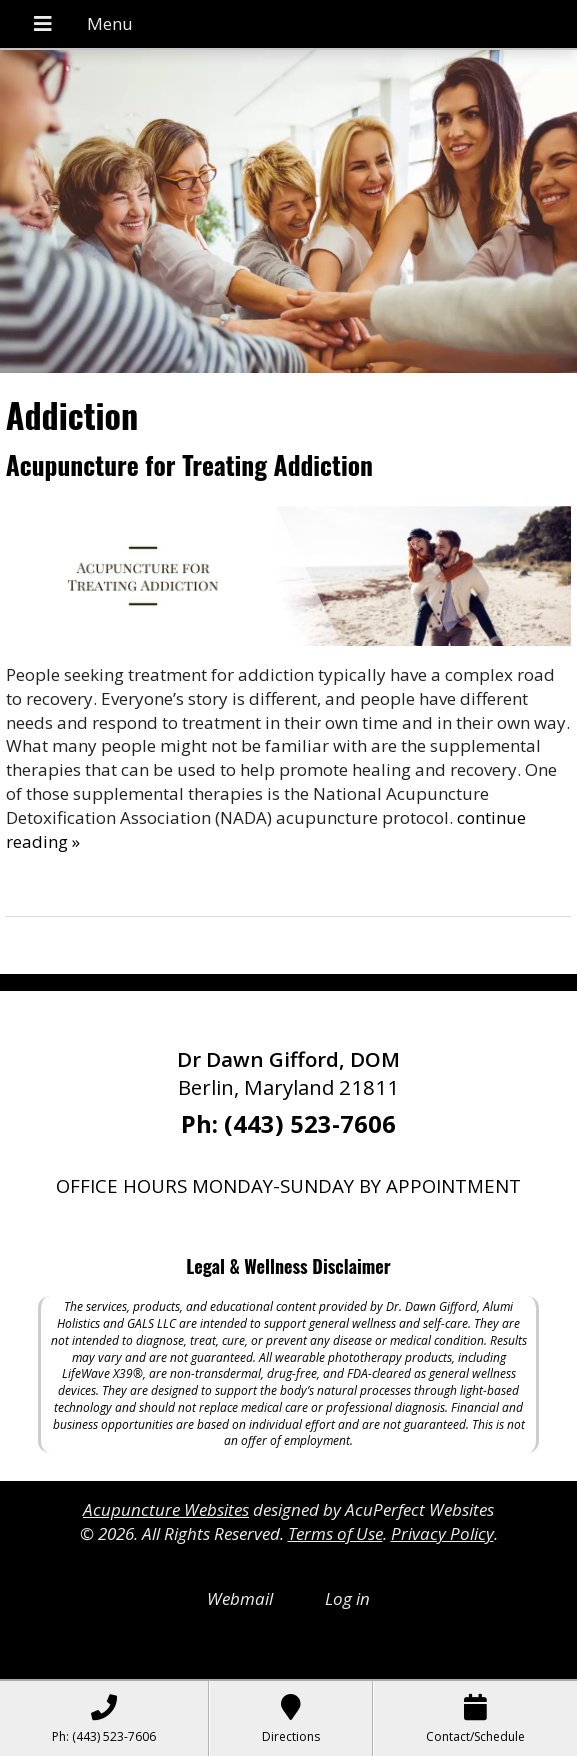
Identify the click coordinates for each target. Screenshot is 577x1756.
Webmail (240, 1598)
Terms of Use (335, 1533)
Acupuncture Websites (166, 1509)
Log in (347, 1598)
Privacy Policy (442, 1533)
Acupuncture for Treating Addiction (189, 464)
